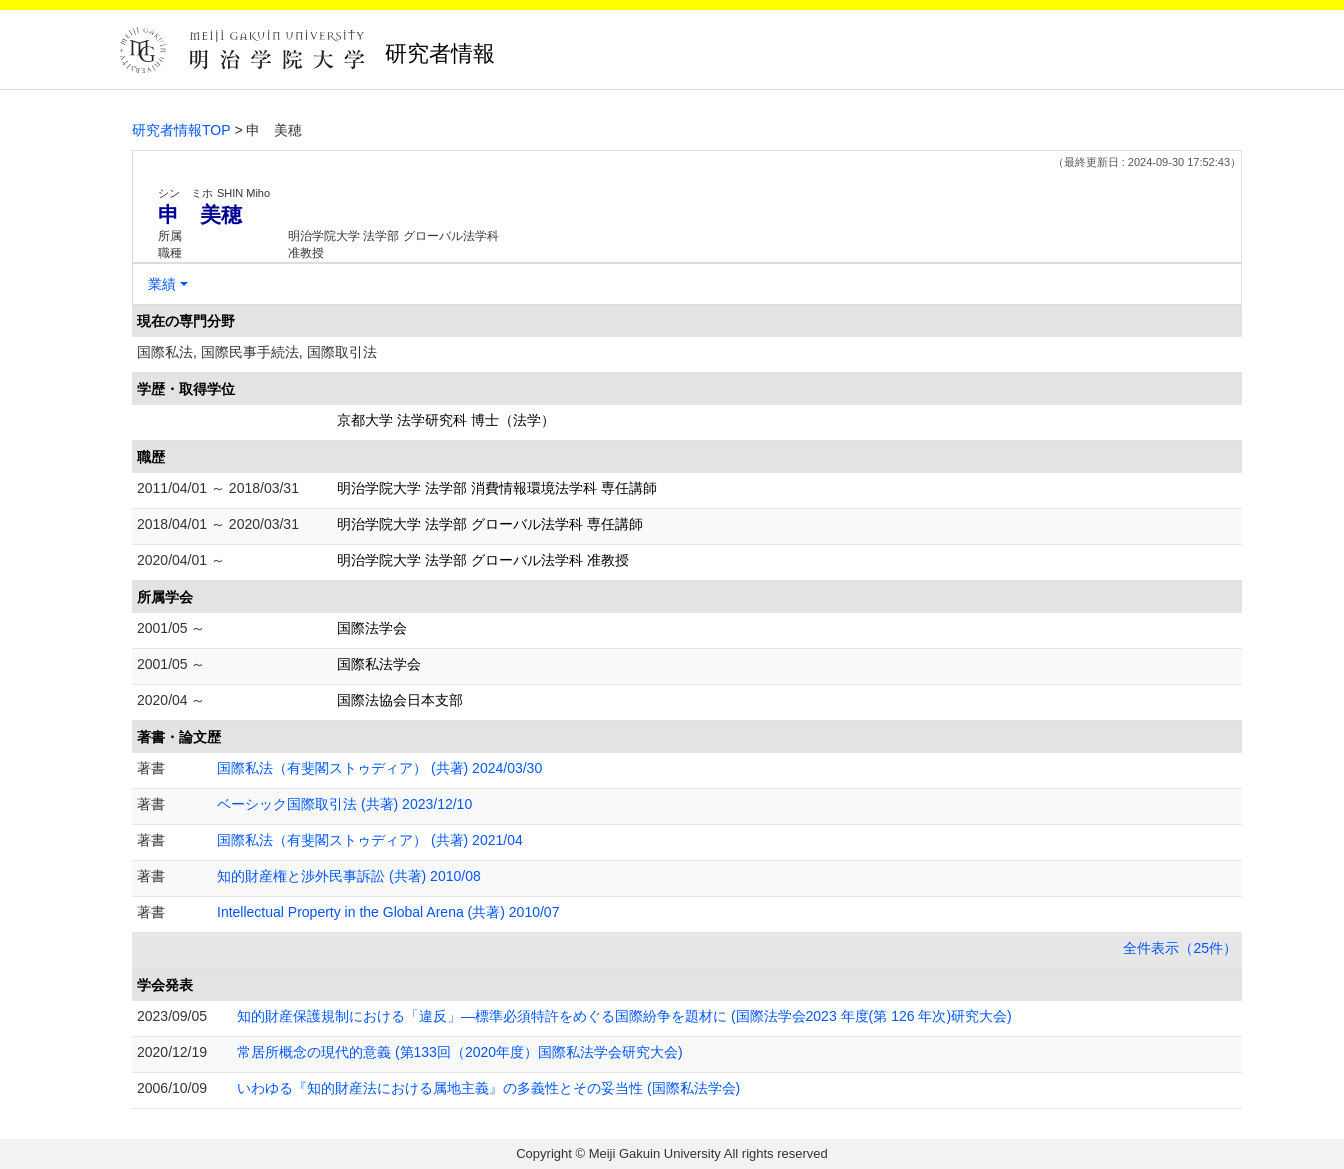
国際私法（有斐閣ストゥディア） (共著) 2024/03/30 (379, 768)
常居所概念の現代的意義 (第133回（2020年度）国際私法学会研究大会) (460, 1052)
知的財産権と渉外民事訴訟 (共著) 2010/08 (349, 876)
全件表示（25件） (1180, 948)
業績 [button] (162, 284)
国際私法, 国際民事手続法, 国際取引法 (257, 352)
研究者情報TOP (181, 130)
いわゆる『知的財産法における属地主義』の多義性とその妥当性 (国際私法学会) (488, 1088)
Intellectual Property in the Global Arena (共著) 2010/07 (388, 912)
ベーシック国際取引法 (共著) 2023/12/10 (344, 804)
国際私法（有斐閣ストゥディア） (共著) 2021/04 (370, 840)
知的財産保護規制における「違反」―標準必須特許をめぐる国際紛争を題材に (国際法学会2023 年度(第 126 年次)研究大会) (624, 1016)
